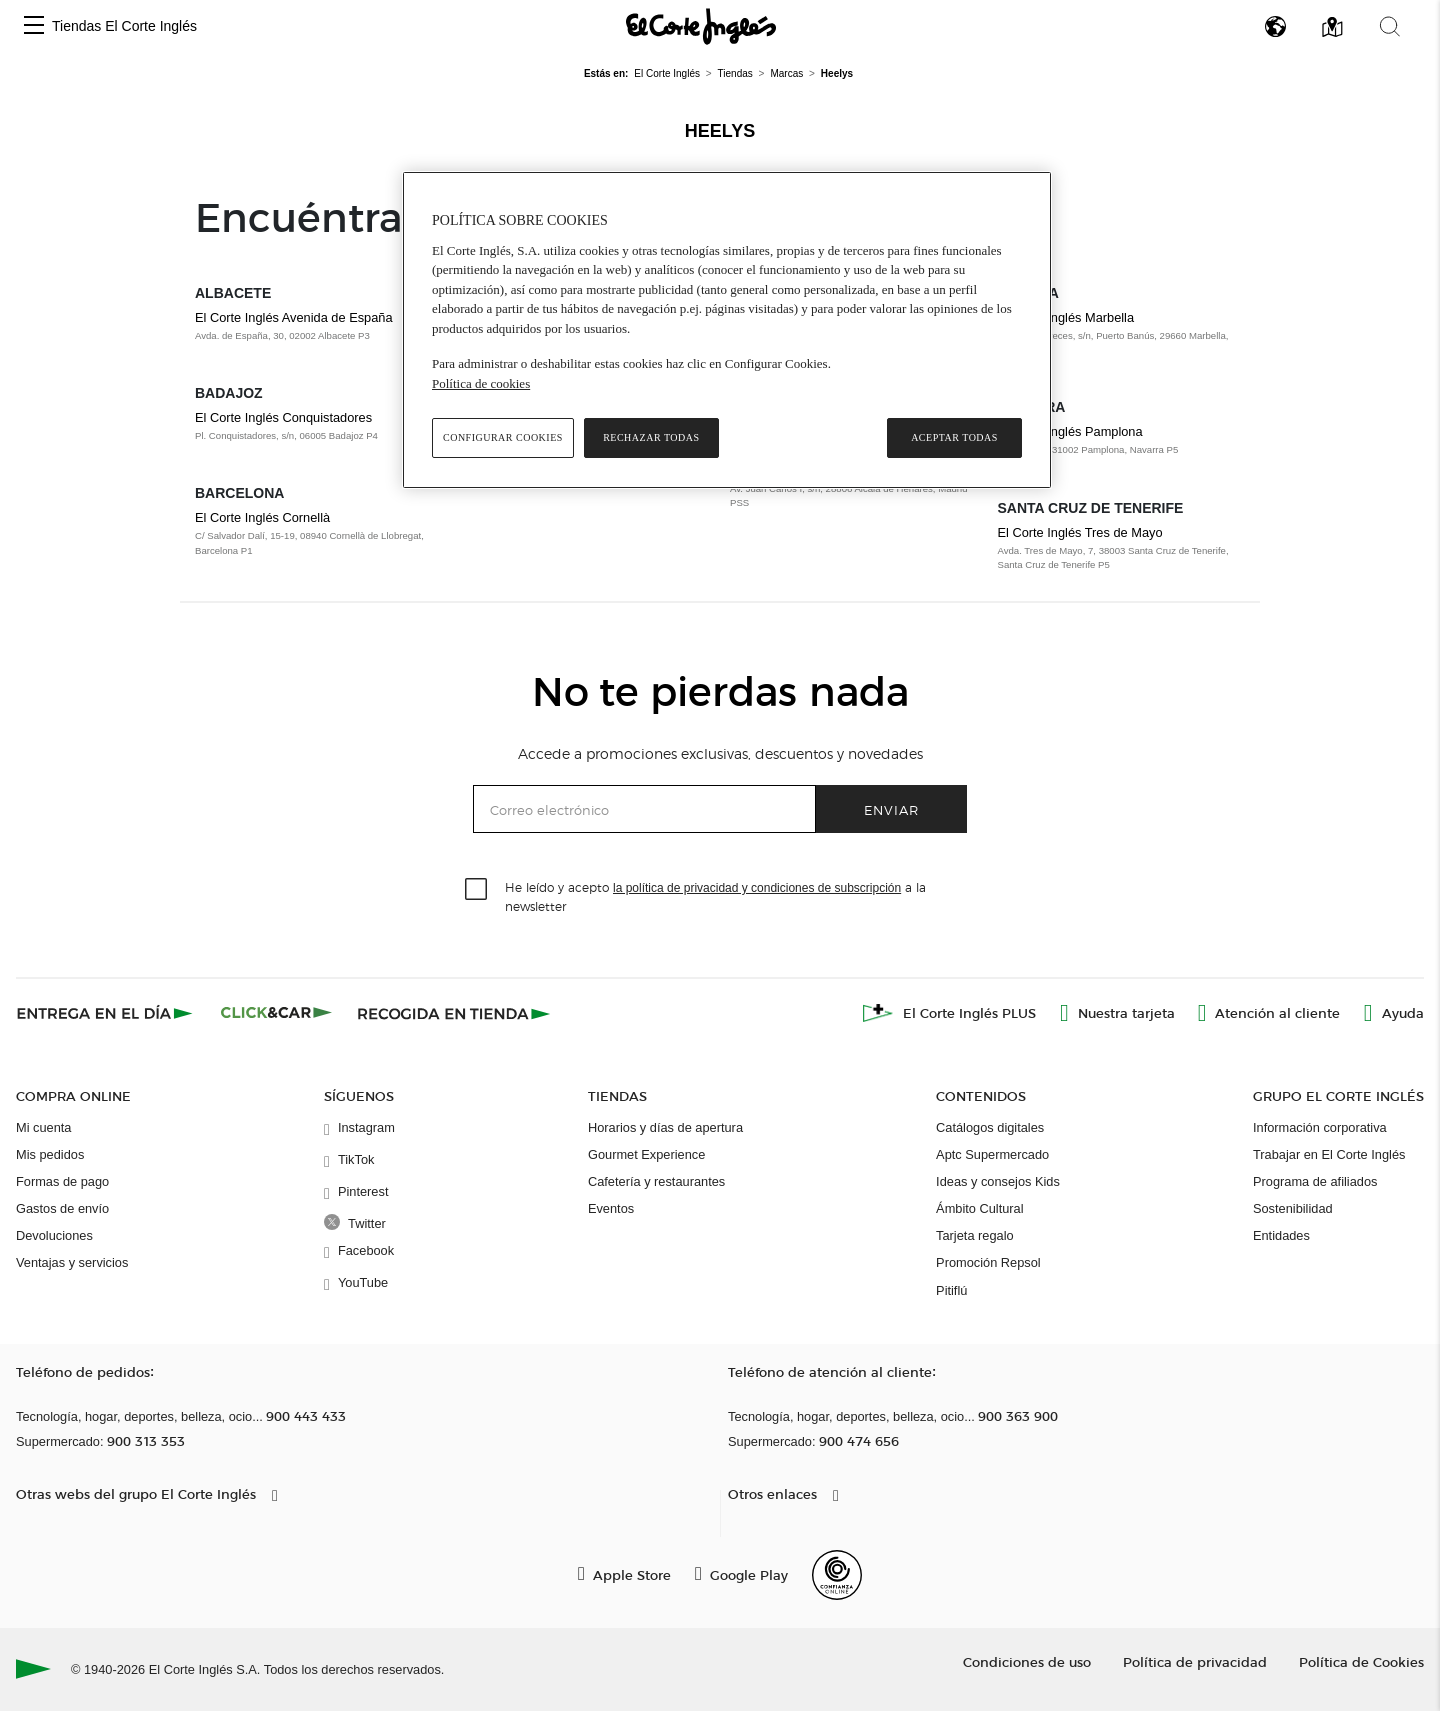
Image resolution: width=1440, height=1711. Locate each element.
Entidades (1281, 1235)
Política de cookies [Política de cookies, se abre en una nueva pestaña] (481, 383)
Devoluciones (54, 1235)
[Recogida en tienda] (454, 1013)
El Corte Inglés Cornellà (262, 517)
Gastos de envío (62, 1208)
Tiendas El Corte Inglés (124, 26)
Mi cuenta (43, 1127)
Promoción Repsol (988, 1262)
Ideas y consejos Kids (998, 1181)
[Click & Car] (276, 1013)
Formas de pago (62, 1181)
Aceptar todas (954, 437)
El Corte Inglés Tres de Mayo (1080, 532)
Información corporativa (1320, 1127)
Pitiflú (951, 1290)
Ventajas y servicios (72, 1262)
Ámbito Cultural (979, 1208)
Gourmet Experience (646, 1154)
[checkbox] (477, 890)
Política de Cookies (1361, 1661)
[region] (727, 330)
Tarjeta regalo (975, 1235)
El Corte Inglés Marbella (1066, 317)
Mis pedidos (50, 1154)
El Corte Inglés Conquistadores (283, 417)
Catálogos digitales (990, 1127)
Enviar (891, 809)
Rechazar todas (651, 437)
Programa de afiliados (1315, 1181)
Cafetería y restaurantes (656, 1181)
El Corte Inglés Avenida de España (294, 317)
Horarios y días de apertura (665, 1127)
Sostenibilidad (1293, 1208)
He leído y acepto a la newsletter (715, 896)
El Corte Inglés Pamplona (1070, 431)
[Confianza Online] (837, 1575)
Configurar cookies (503, 437)
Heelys (720, 131)
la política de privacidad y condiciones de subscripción (757, 888)
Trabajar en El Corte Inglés (1329, 1154)
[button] (34, 26)
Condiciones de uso (1027, 1661)
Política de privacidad (1195, 1661)
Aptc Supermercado (992, 1154)
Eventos (611, 1208)
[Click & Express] (106, 1013)
